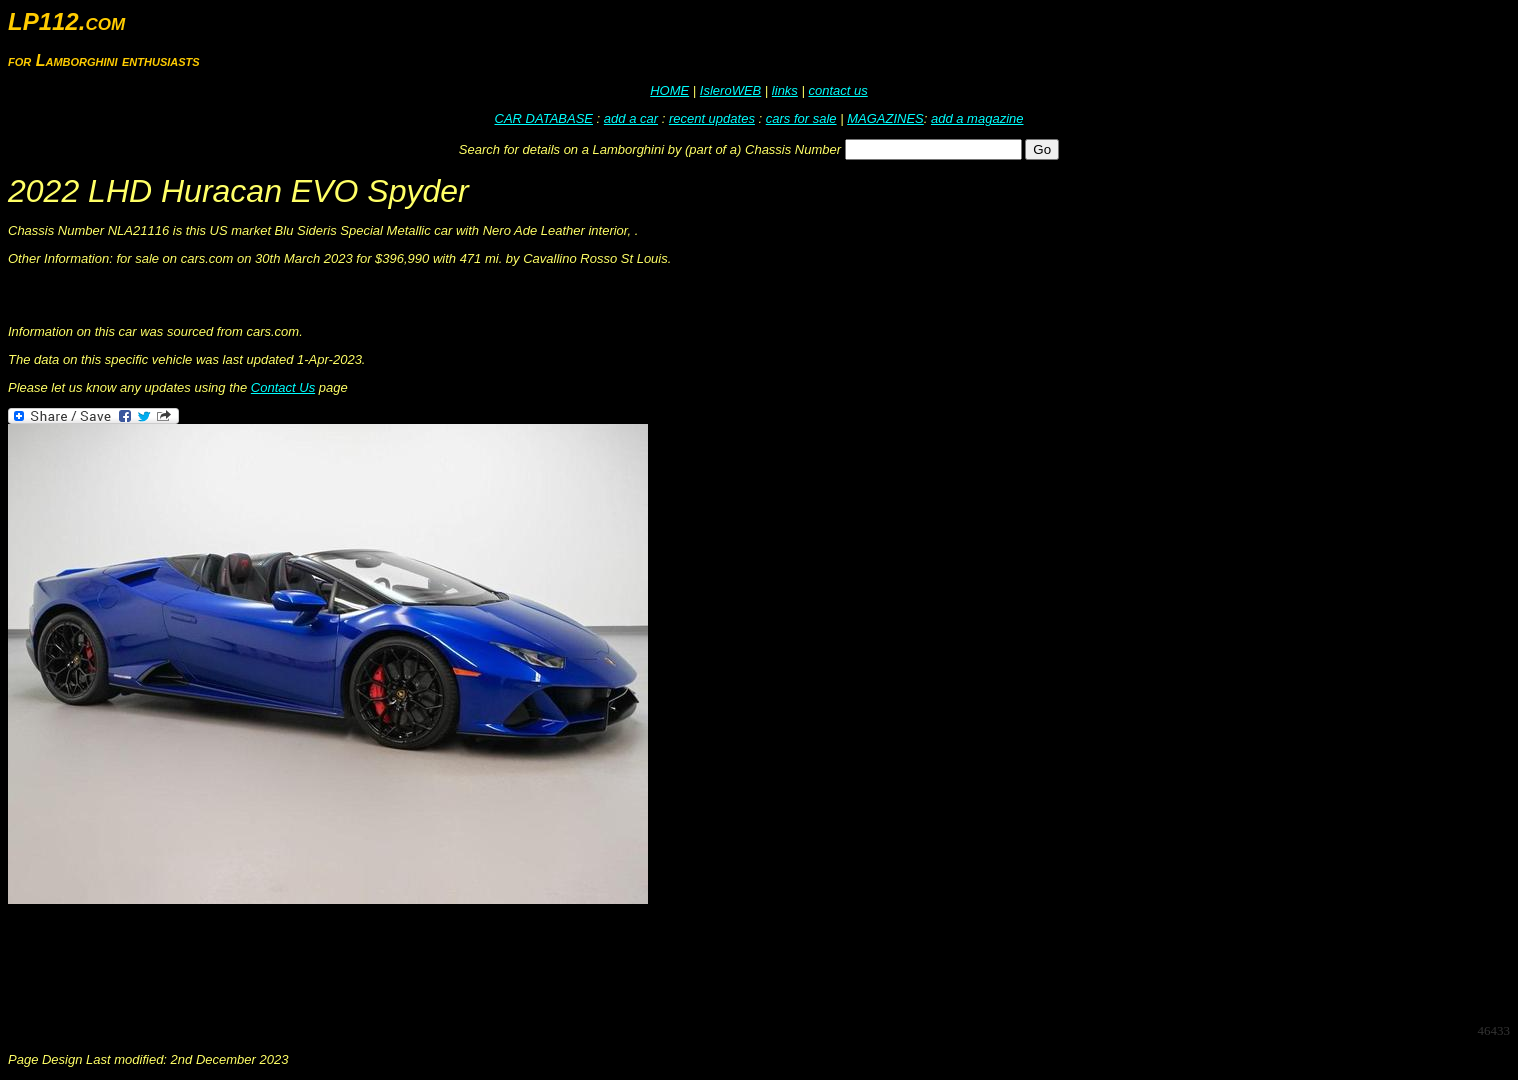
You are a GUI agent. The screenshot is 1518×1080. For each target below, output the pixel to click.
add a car (631, 118)
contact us (837, 90)
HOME (669, 90)
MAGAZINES (885, 118)
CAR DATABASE (544, 118)
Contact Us (283, 387)
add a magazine (977, 118)
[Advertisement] (372, 962)
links (785, 90)
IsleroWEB (730, 90)
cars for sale (801, 118)
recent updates (712, 118)
